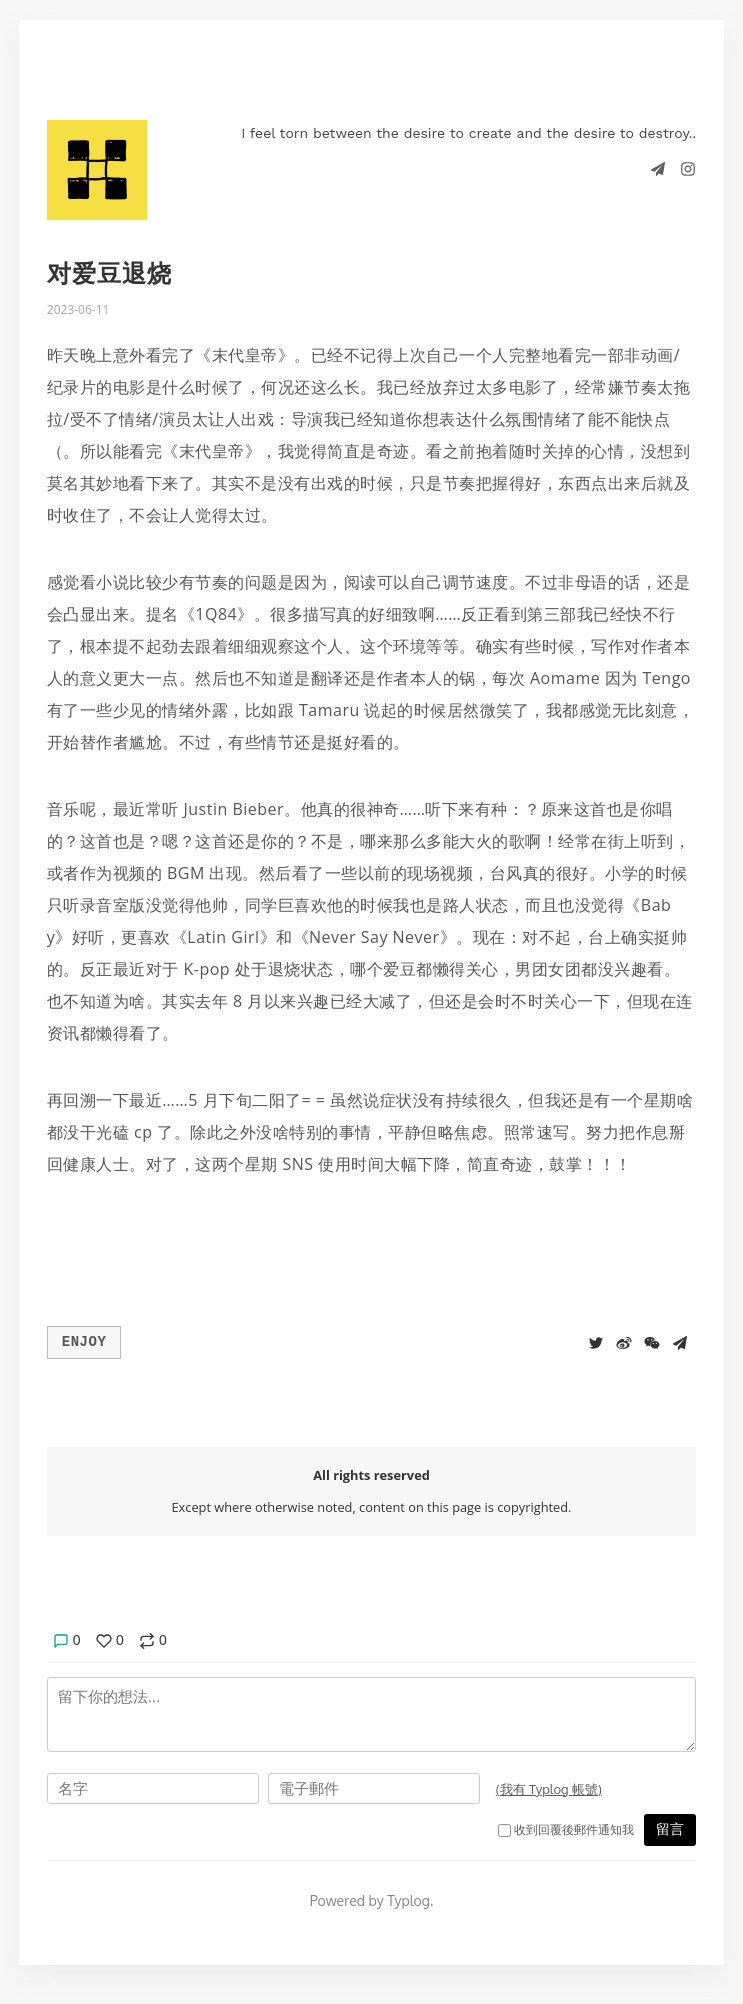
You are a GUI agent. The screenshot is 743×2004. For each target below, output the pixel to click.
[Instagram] (688, 168)
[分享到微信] (652, 1341)
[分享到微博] (624, 1341)
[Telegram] (660, 168)
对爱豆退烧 (109, 272)
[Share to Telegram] (680, 1341)
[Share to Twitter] (596, 1341)
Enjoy (84, 1340)
